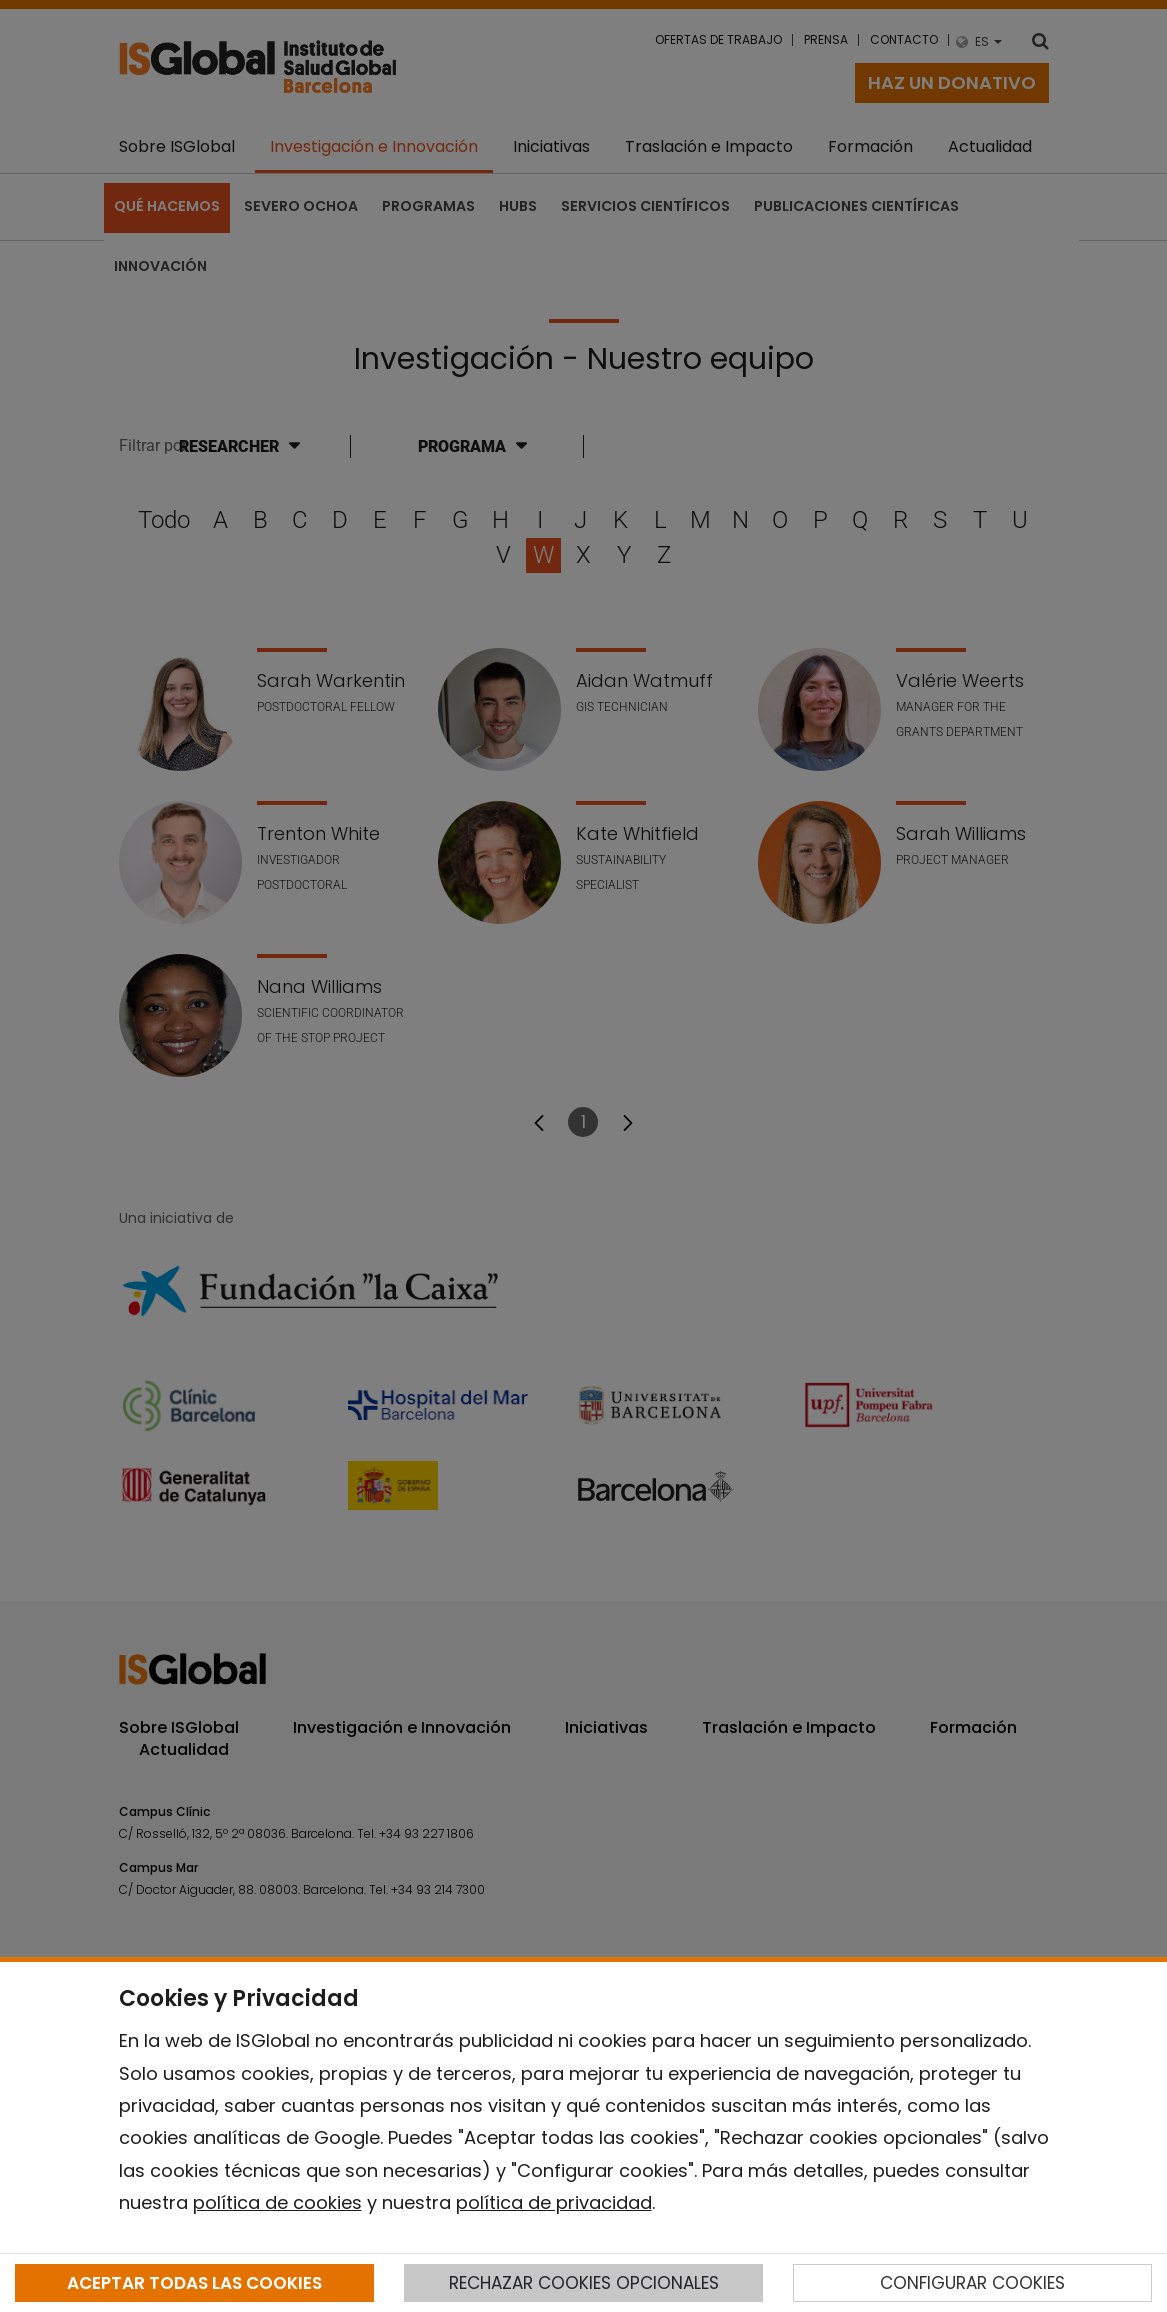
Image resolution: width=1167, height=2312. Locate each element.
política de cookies (277, 2202)
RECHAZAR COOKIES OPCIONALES (584, 2283)
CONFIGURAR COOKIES (972, 2283)
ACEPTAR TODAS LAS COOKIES (194, 2283)
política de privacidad (554, 2202)
